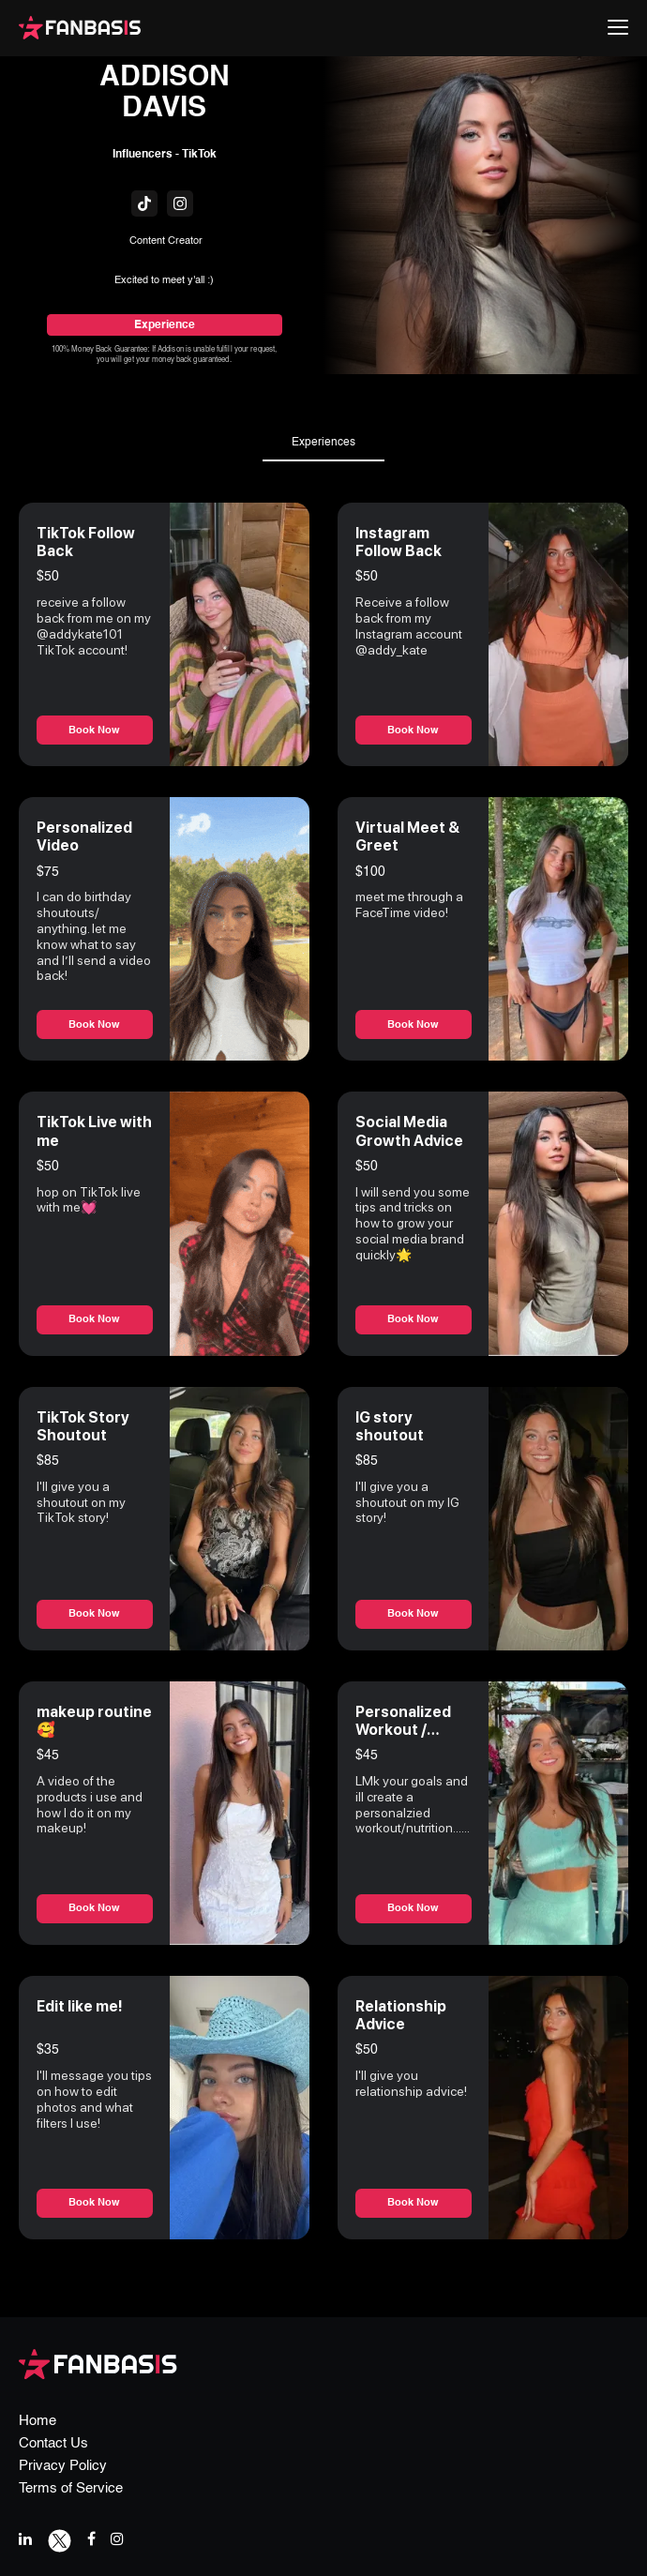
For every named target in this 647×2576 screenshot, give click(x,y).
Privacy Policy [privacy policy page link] (63, 2466)
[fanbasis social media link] (144, 203)
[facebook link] (91, 2539)
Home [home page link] (37, 2421)
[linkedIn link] (25, 2539)
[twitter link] (59, 2539)
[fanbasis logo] (98, 2363)
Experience (164, 325)
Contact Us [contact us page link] (53, 2443)
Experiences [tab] (323, 442)
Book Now (94, 730)
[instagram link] (117, 2539)
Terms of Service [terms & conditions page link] (71, 2488)
